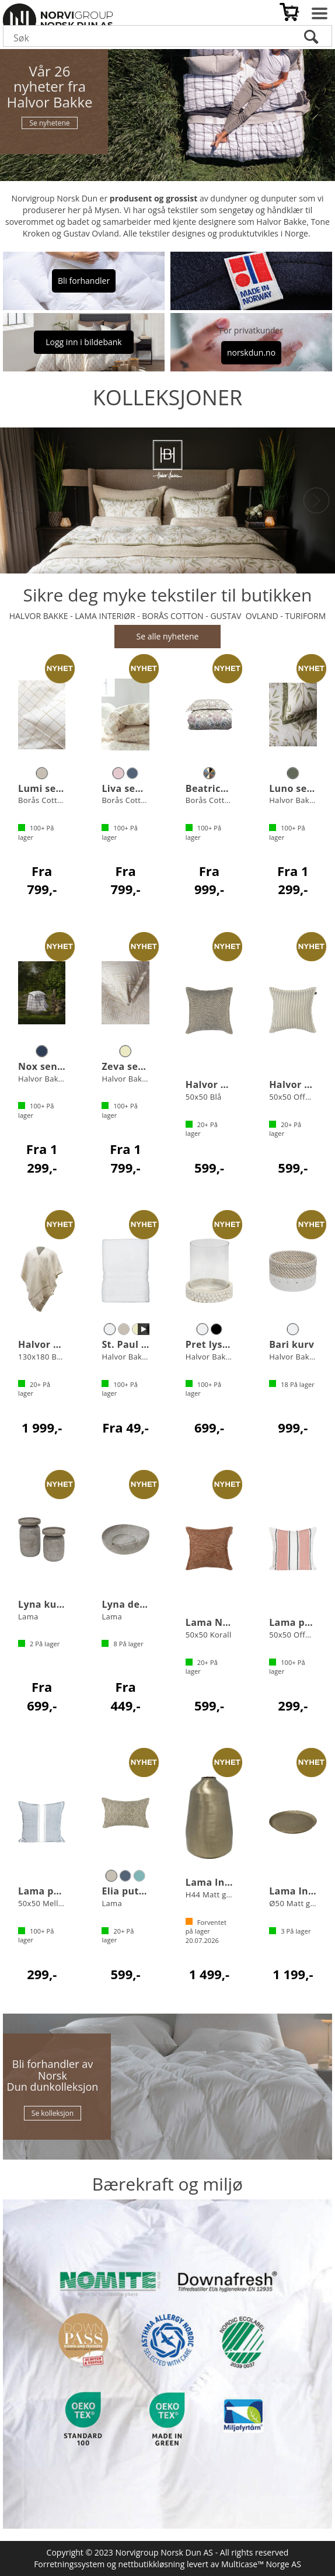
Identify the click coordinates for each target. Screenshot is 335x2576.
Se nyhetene (49, 123)
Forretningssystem (69, 2564)
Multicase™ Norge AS (261, 2564)
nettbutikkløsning (151, 2564)
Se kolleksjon (53, 2113)
